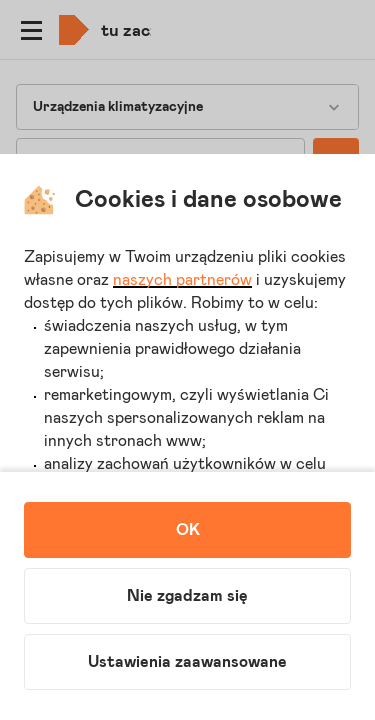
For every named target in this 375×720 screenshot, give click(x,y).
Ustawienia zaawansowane (187, 662)
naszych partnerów (182, 280)
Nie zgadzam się (187, 596)
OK (188, 530)
